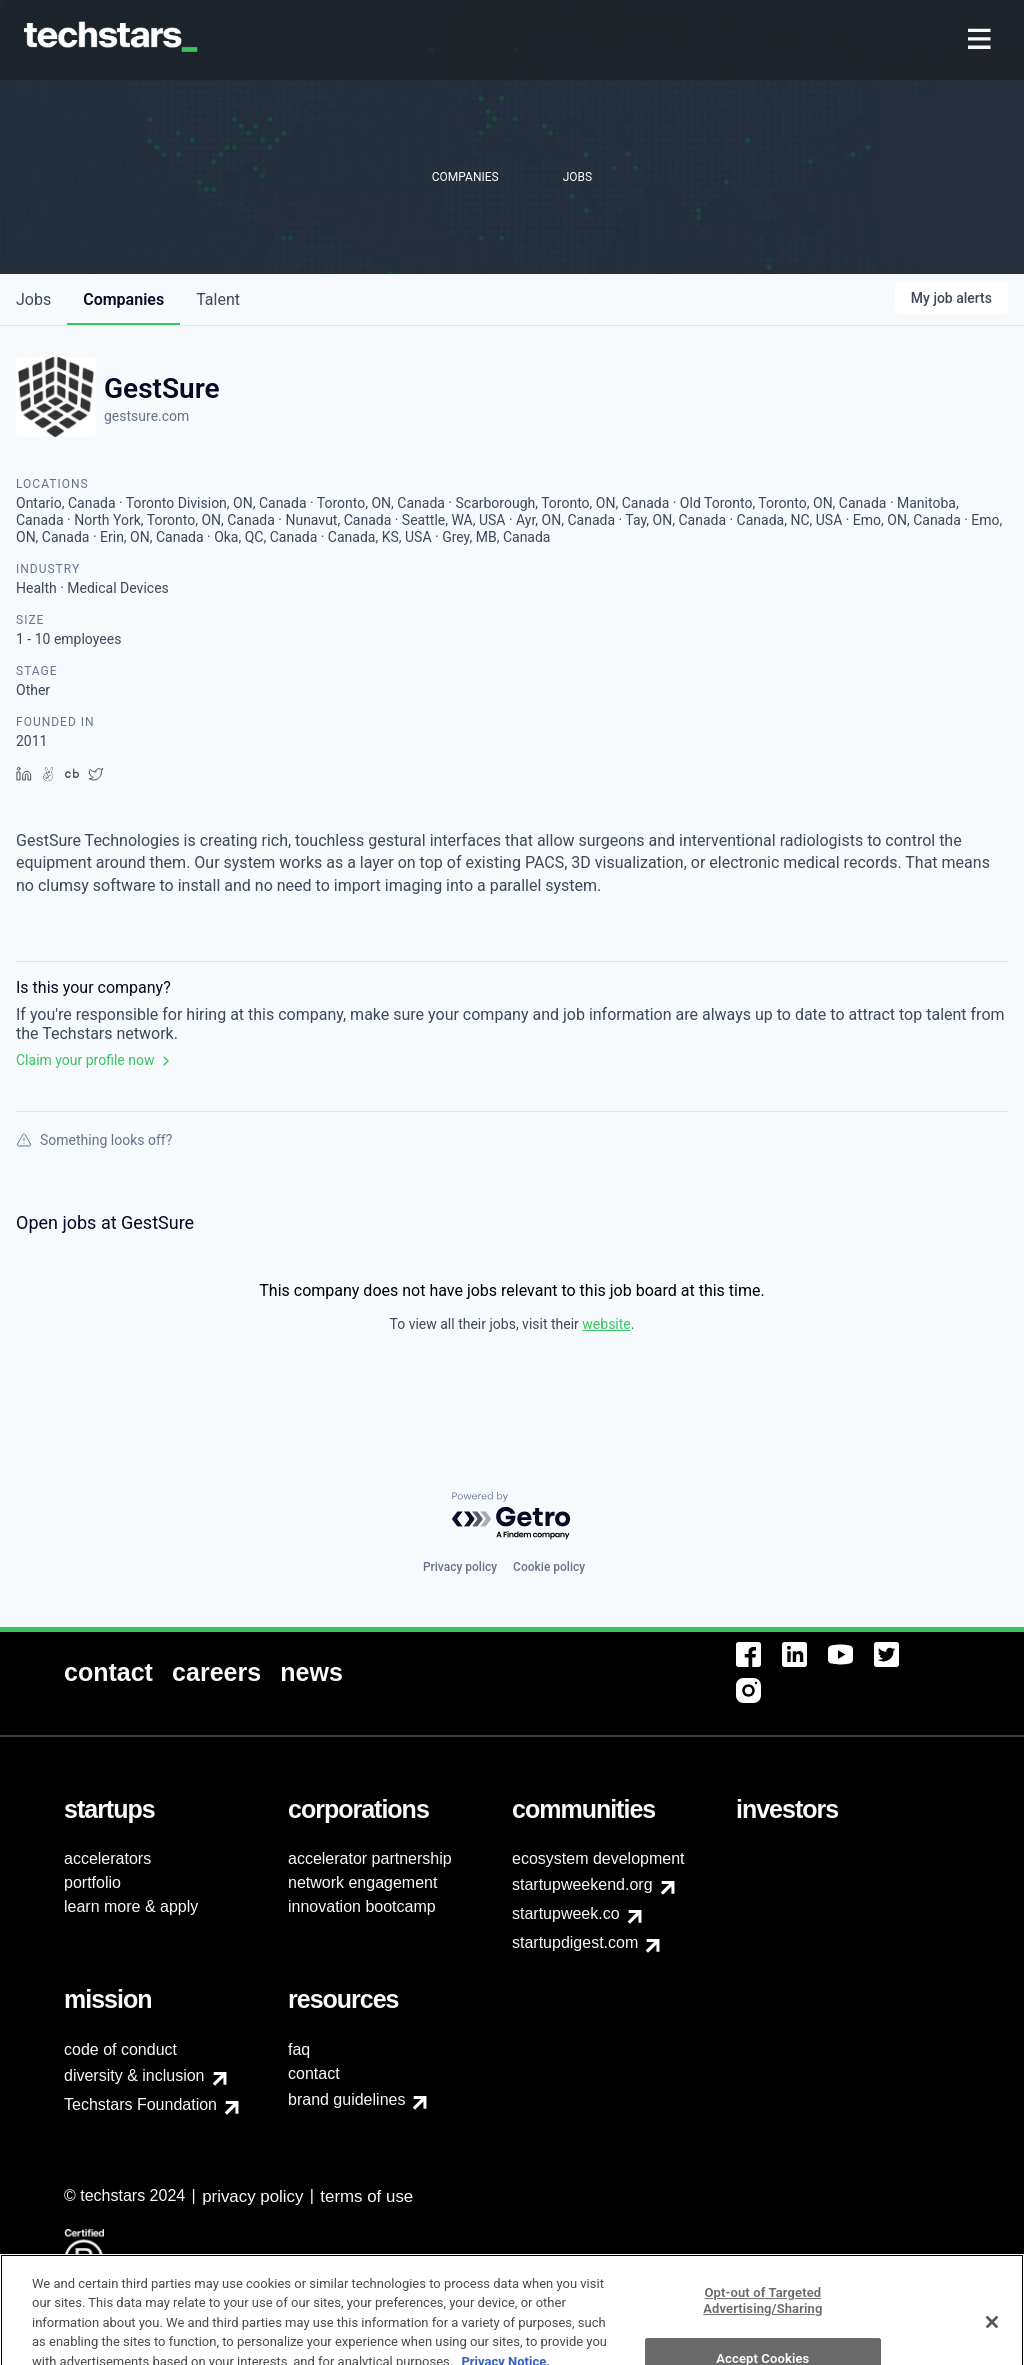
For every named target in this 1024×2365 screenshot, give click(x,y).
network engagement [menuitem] (362, 1882)
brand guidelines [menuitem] (346, 2099)
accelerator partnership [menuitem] (370, 1858)
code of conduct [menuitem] (120, 2049)
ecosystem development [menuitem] (598, 1858)
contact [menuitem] (314, 2073)
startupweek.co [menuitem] (566, 1913)
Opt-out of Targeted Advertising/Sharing (762, 2335)
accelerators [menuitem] (107, 1858)
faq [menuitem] (299, 2049)
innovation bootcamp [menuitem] (362, 1906)
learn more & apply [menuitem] (131, 1906)
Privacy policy (460, 1567)
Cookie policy (549, 1567)
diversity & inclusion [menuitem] (134, 2075)
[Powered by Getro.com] (512, 1516)
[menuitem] (981, 40)
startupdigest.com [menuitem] (575, 1942)
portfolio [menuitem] (92, 1882)
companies (123, 299)
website (606, 1324)
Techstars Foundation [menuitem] (140, 2104)
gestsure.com (146, 416)
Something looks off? (94, 1140)
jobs (33, 299)
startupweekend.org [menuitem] (582, 1884)
